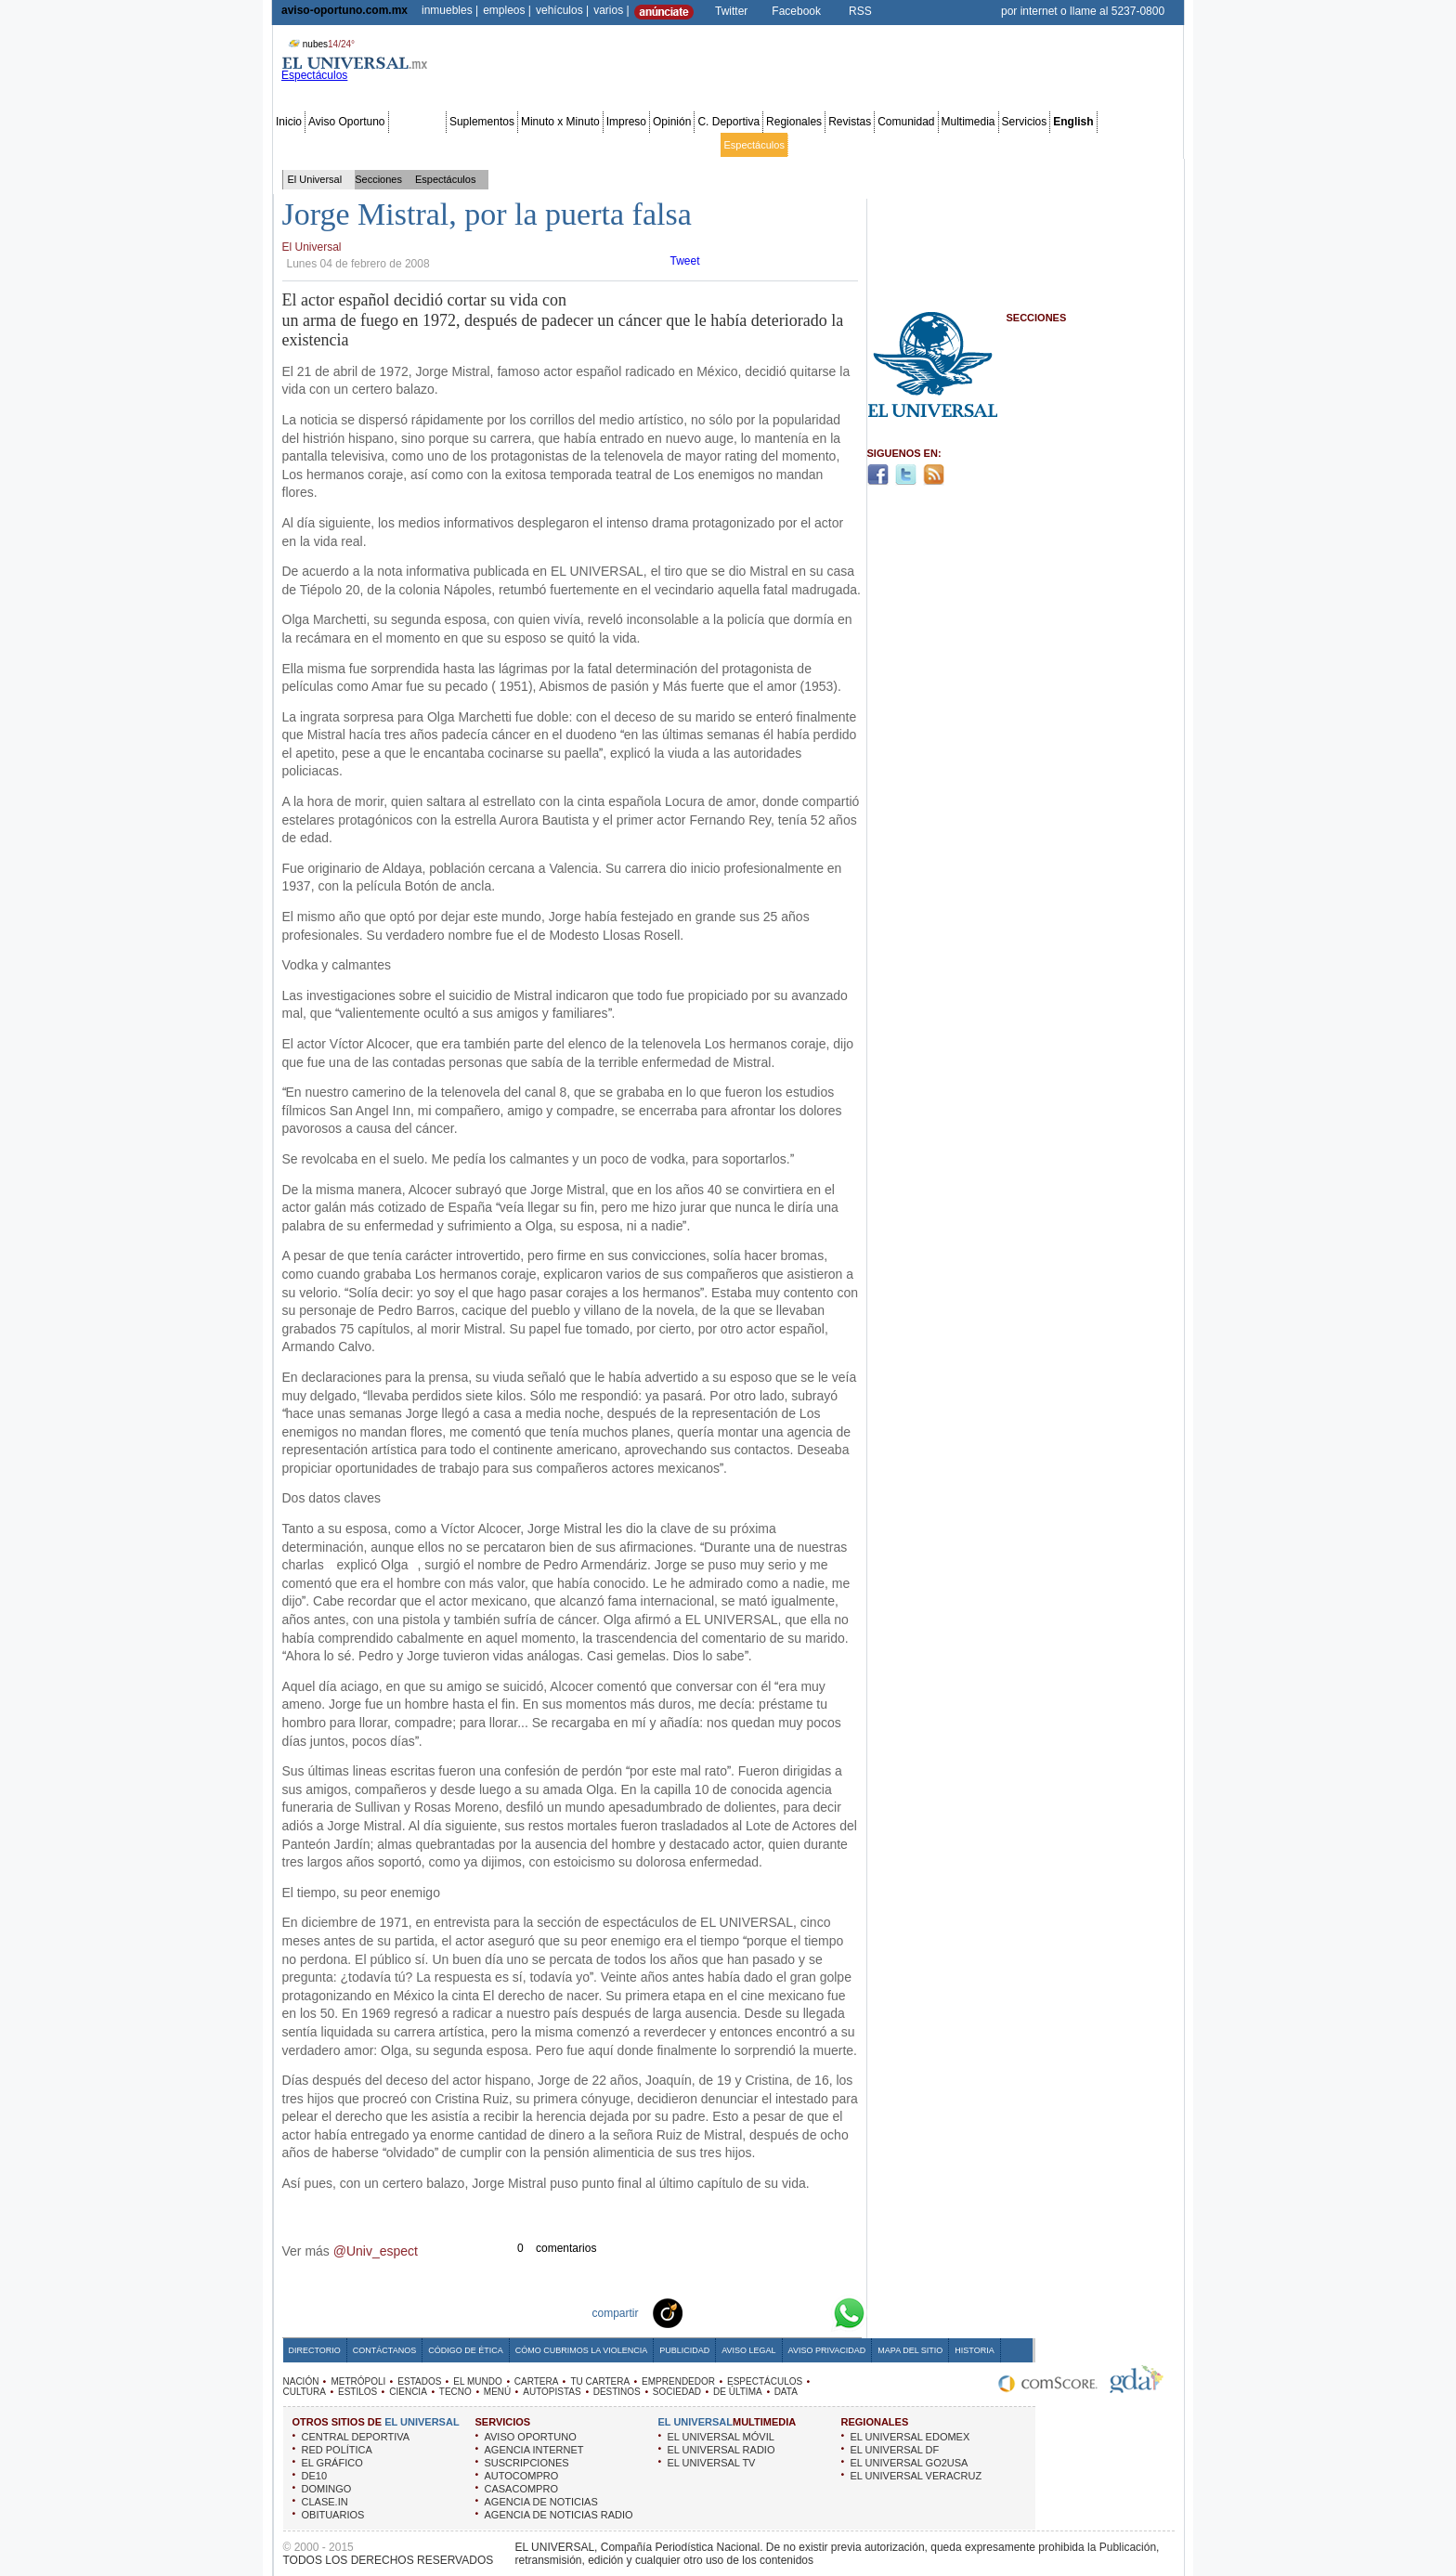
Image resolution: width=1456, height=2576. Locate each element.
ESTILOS (357, 2392)
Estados (487, 144)
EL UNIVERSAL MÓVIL (721, 2436)
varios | (611, 10)
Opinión (672, 121)
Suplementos (481, 121)
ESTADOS (419, 2381)
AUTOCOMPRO (522, 2475)
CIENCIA (408, 2392)
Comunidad (906, 121)
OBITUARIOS (333, 2514)
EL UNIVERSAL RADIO (721, 2449)
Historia (974, 2350)
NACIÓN (301, 2381)
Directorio (315, 2350)
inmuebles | (450, 10)
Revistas (849, 121)
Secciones (417, 121)
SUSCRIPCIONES (527, 2462)
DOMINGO (327, 2488)
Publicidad (1105, 144)
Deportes (888, 144)
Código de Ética (465, 2350)
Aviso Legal (748, 2350)
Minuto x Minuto (560, 121)
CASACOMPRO (521, 2488)
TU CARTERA (600, 2381)
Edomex (382, 144)
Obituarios (1052, 144)
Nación (292, 144)
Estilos (845, 144)
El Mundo (534, 144)
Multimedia (968, 121)
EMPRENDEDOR (678, 2381)
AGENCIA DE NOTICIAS (541, 2501)
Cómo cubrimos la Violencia (581, 2350)
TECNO (455, 2392)
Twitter (731, 11)
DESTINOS (617, 2392)
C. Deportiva (728, 121)
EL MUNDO (477, 2381)
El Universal (315, 179)
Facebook (796, 11)
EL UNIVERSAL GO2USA (909, 2462)
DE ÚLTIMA (737, 2392)
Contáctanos (384, 2350)
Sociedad (1001, 144)
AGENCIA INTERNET (534, 2449)
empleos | (507, 10)
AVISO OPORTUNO (531, 2436)
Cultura (807, 144)
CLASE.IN (325, 2501)
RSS (860, 11)
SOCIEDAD (677, 2392)
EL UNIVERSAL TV (712, 2462)
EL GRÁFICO (332, 2462)
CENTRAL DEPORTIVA (356, 2436)
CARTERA (536, 2381)
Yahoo (786, 2312)
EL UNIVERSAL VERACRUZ (916, 2475)
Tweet (685, 260)
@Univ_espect (375, 2251)
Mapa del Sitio (910, 2350)
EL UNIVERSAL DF (895, 2449)
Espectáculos (753, 144)
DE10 (315, 2475)
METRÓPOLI (358, 2381)
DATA (786, 2392)
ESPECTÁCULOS (764, 2381)
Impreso (626, 121)
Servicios (1024, 121)
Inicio (289, 121)
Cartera (579, 144)
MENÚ (497, 2392)
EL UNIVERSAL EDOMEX (910, 2436)
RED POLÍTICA (337, 2449)
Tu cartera (626, 144)
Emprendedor (687, 144)
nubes (319, 44)
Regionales (794, 121)
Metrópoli (336, 144)
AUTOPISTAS (551, 2392)
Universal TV (944, 144)
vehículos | (562, 10)
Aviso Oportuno (346, 121)
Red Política (435, 144)
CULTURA (304, 2392)
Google (815, 2312)
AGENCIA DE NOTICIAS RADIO (559, 2514)
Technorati (696, 2312)
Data (1146, 144)
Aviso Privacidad (827, 2350)
